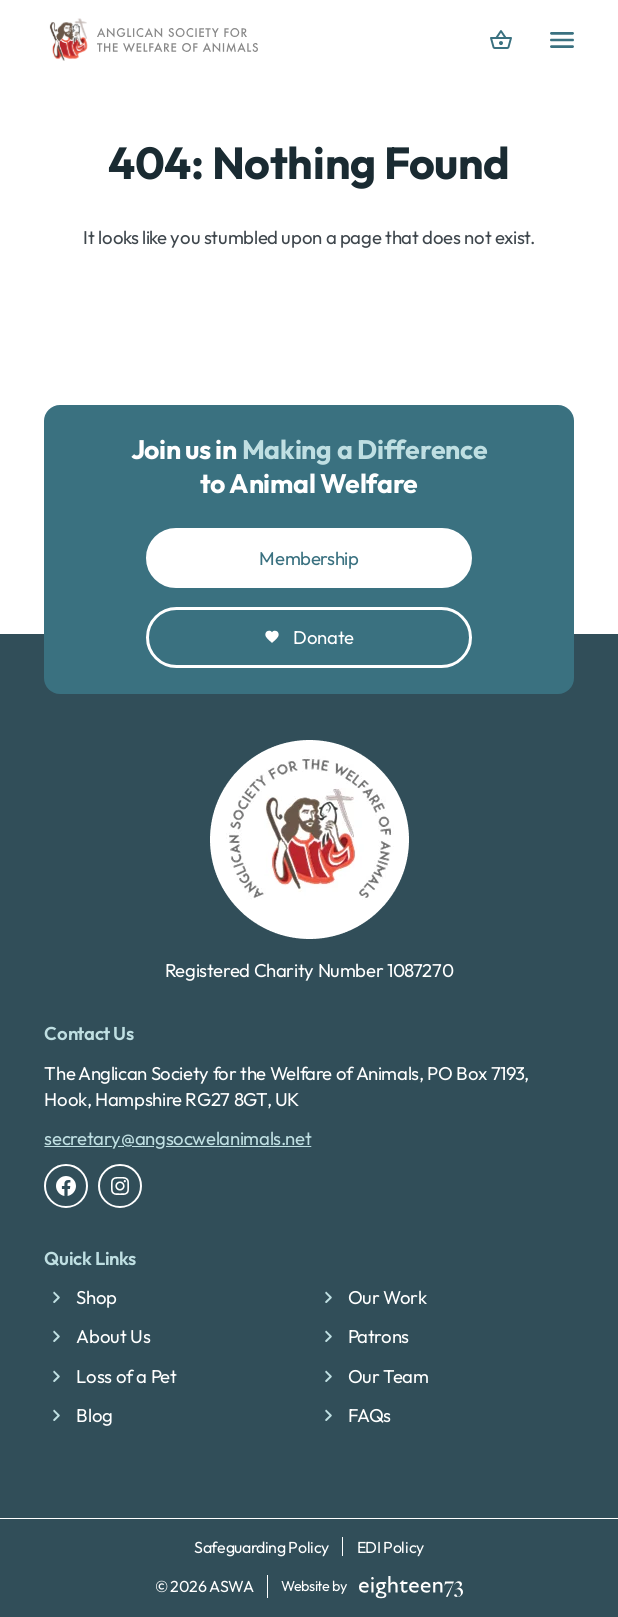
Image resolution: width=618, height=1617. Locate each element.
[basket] (501, 40)
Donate (323, 637)
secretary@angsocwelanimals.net (177, 1138)
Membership (308, 558)
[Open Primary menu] (562, 40)
